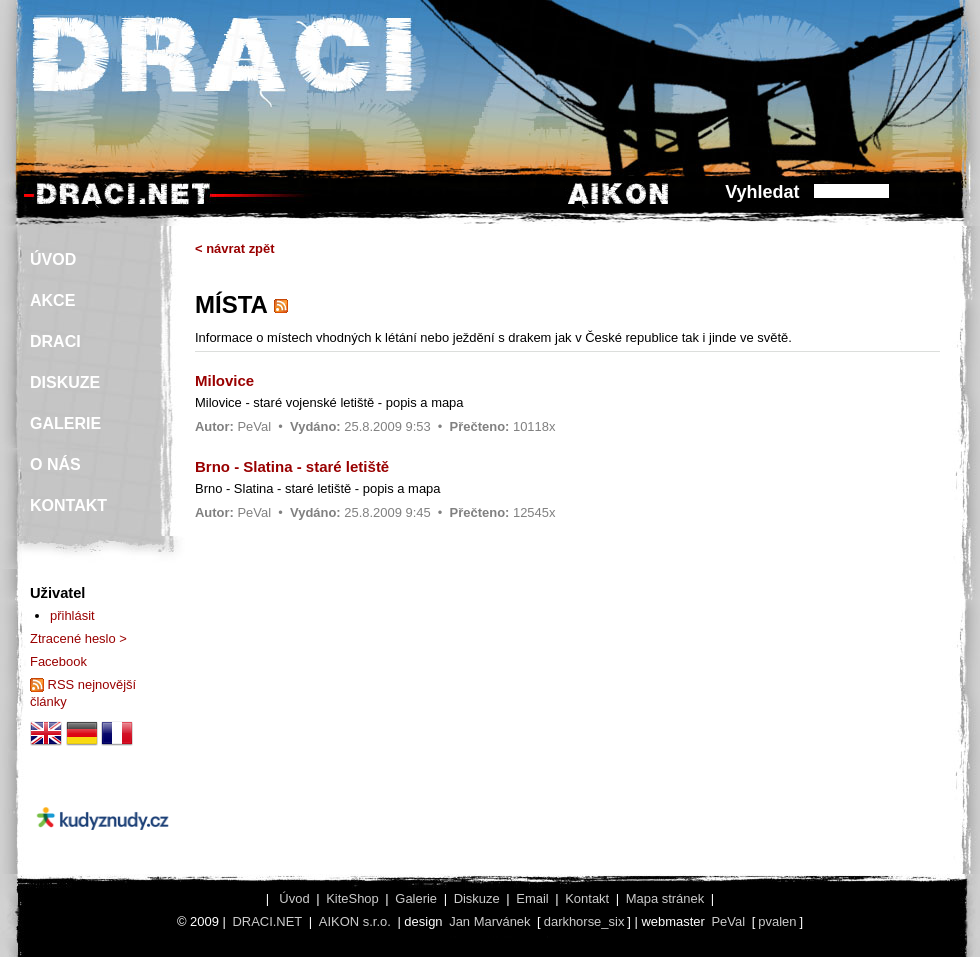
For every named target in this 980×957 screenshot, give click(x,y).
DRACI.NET (267, 921)
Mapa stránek (665, 898)
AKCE (52, 300)
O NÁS (55, 464)
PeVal (254, 426)
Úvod (294, 898)
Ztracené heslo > (78, 638)
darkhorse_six (584, 921)
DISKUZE (65, 382)
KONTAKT (68, 505)
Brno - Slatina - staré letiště (292, 466)
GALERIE (65, 423)
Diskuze (477, 898)
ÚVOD (53, 259)
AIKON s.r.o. (355, 921)
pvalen (777, 921)
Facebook (58, 661)
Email (532, 898)
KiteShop (352, 898)
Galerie (416, 898)
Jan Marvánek (489, 921)
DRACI (55, 341)
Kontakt (587, 898)
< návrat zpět (235, 248)
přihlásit (72, 615)
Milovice (224, 380)
